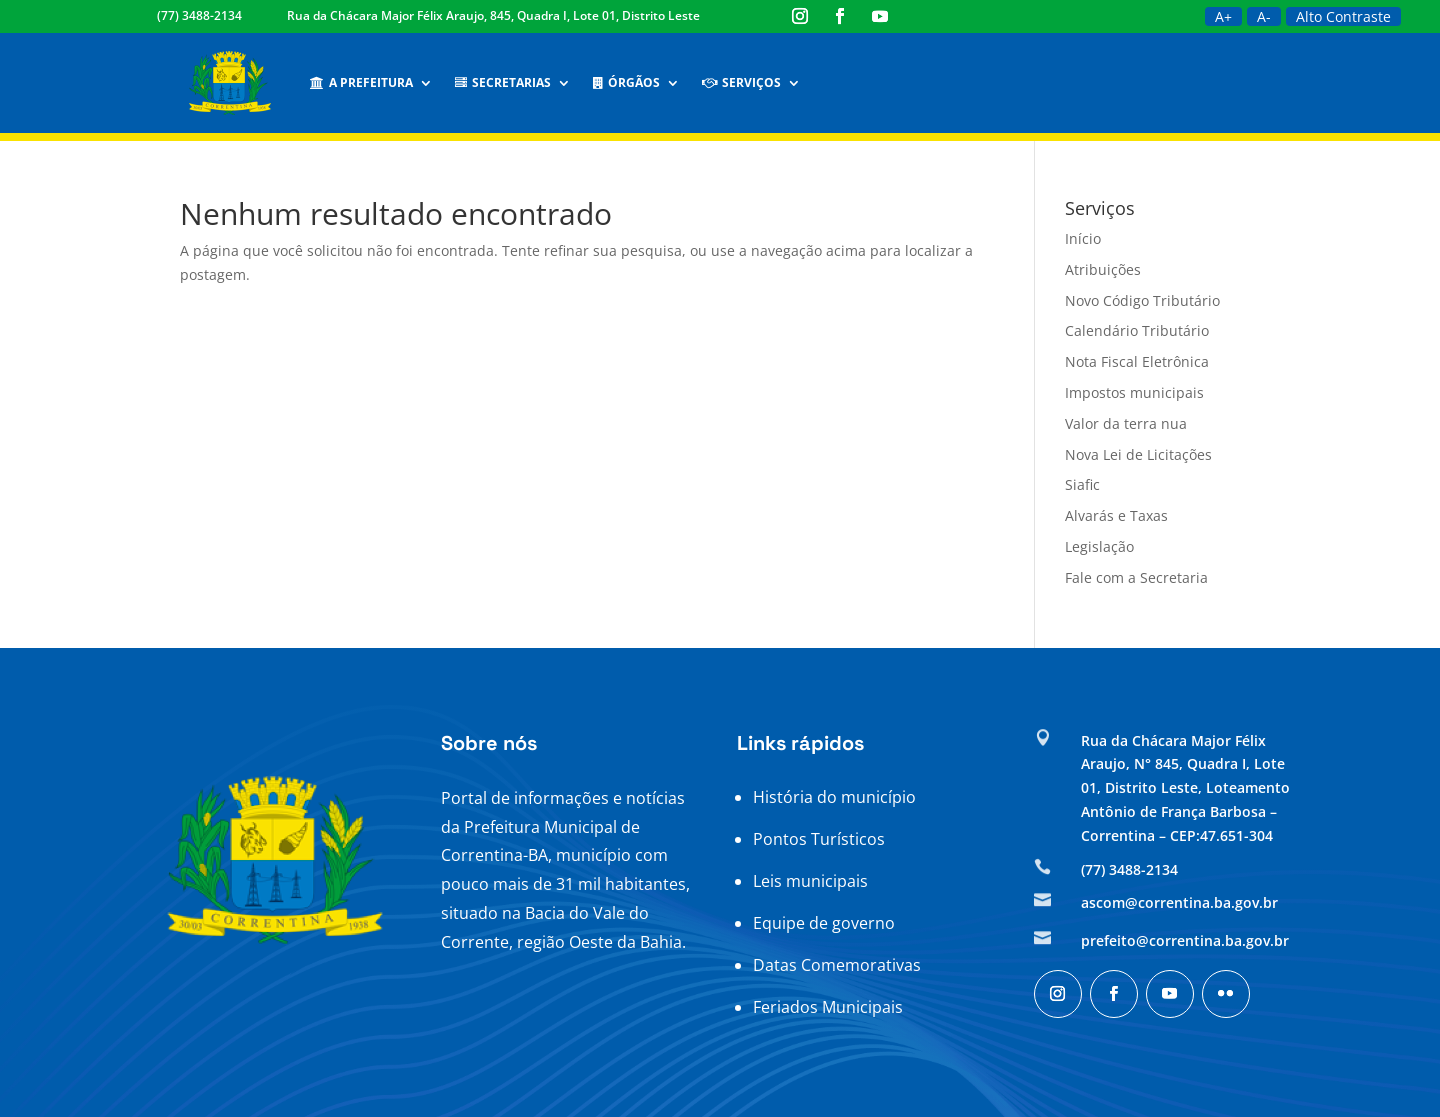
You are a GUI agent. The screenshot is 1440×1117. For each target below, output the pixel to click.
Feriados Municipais (828, 1007)
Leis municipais (810, 881)
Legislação (1099, 546)
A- (1264, 16)
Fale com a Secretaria (1136, 577)
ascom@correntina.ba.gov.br (1179, 902)
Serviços (741, 82)
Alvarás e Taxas (1116, 515)
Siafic (1082, 484)
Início (1083, 238)
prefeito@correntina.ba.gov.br (1185, 940)
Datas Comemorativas (837, 965)
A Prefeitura (361, 82)
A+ (1223, 16)
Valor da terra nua (1126, 423)
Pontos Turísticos (819, 839)
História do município (834, 797)
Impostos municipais (1134, 392)
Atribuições (1103, 269)
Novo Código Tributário (1142, 300)
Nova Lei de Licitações (1138, 454)
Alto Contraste (1343, 16)
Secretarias (503, 82)
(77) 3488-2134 (199, 15)
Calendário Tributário (1137, 330)
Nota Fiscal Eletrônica (1137, 361)
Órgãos (626, 82)
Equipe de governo (824, 923)
